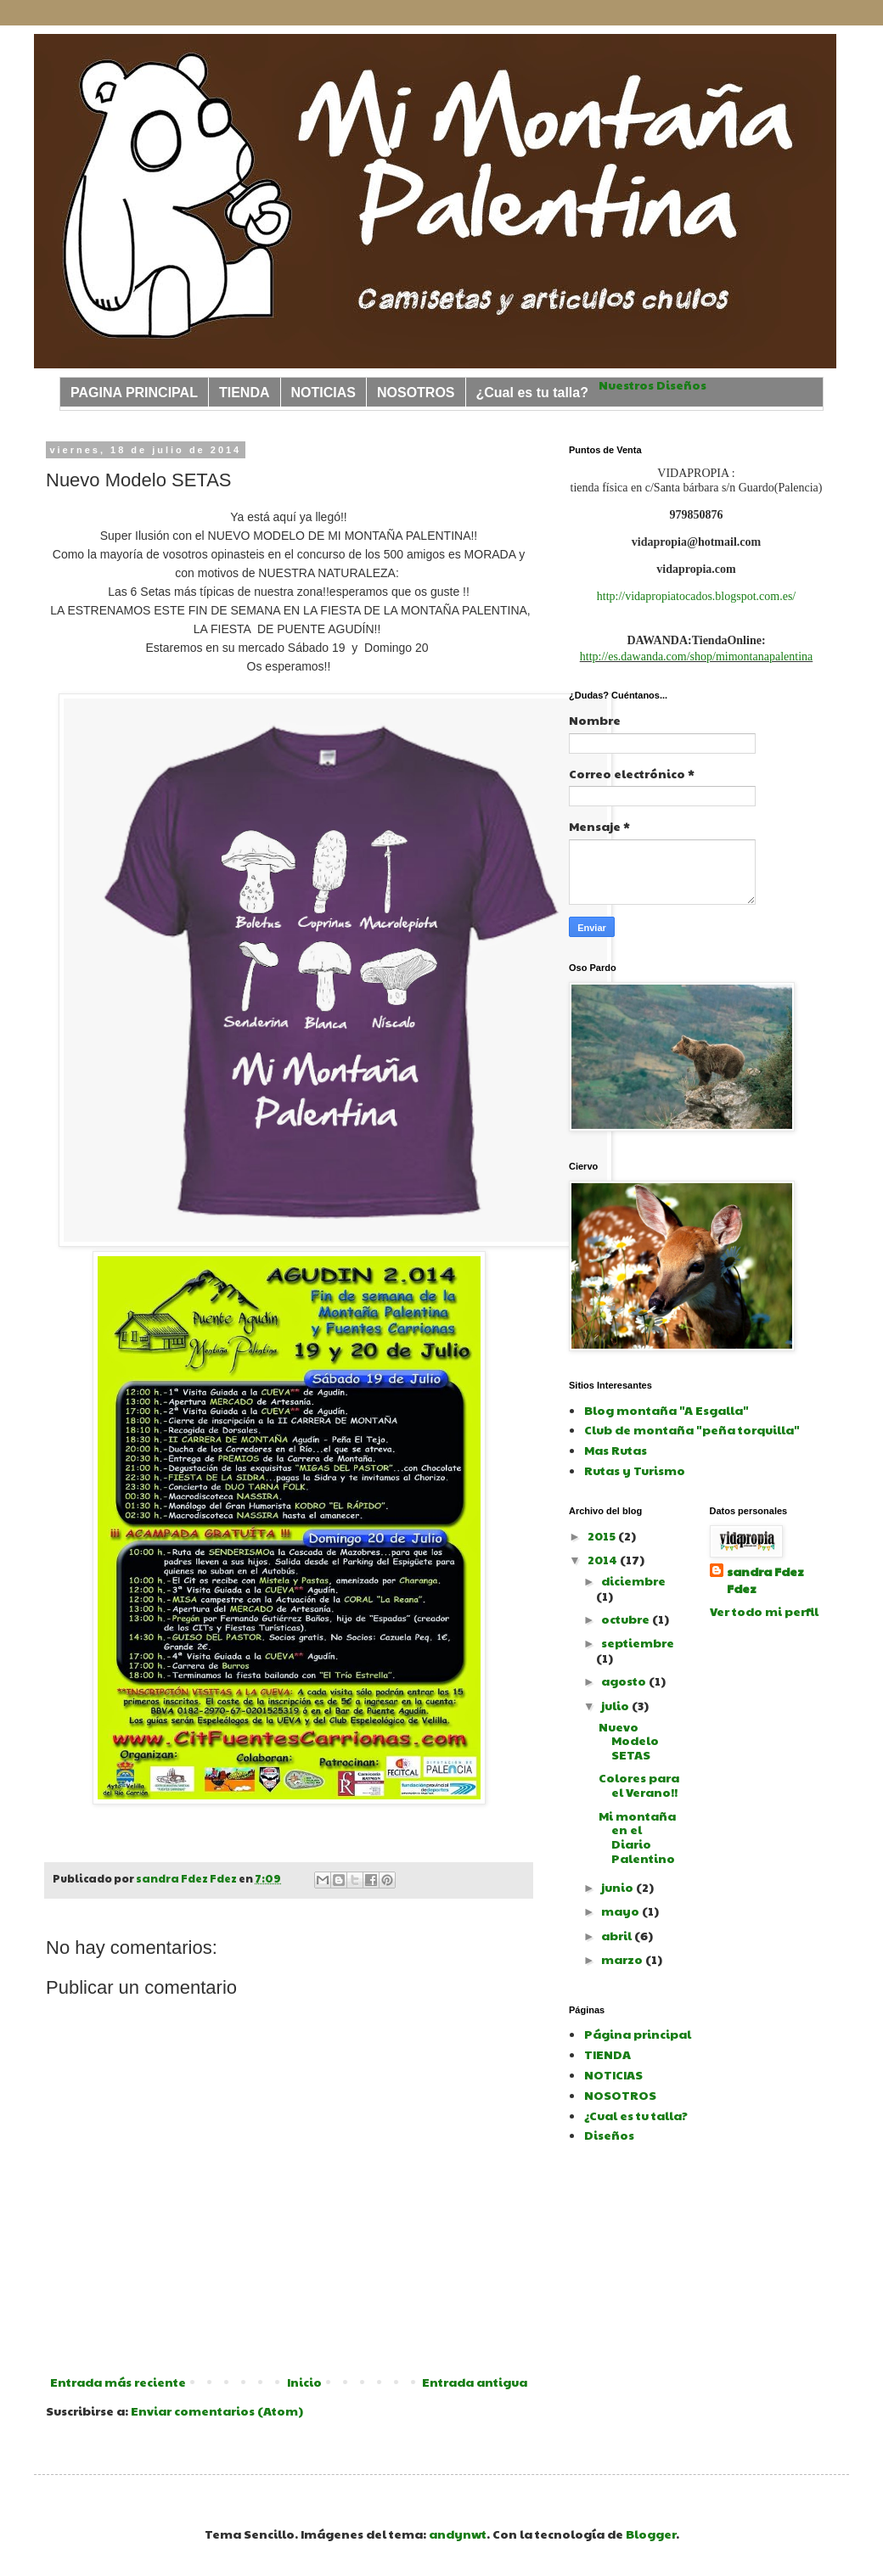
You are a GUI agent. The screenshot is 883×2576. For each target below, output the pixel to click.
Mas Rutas (615, 1449)
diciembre (633, 1580)
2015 (603, 1535)
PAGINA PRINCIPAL (134, 392)
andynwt (457, 2533)
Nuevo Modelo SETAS (629, 1741)
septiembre (637, 1642)
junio (618, 1886)
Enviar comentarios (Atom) (217, 2410)
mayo (621, 1910)
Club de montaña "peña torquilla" (692, 1429)
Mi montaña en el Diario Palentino (637, 1836)
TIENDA (244, 392)
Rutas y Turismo (634, 1470)
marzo (623, 1958)
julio (616, 1705)
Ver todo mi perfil (764, 1610)
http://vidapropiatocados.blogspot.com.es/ (696, 596)
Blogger (651, 2533)
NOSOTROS (416, 392)
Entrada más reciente (118, 2381)
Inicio (304, 2381)
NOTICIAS (323, 392)
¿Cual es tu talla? (532, 392)
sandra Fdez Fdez (765, 1580)
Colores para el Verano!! (639, 1784)
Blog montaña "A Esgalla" (666, 1409)
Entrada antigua (474, 2381)
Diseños (609, 2134)
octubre (626, 1618)
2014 (604, 1559)
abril (617, 1935)
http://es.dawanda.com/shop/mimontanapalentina (696, 656)
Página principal (637, 2033)
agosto (625, 1680)
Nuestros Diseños (652, 384)
